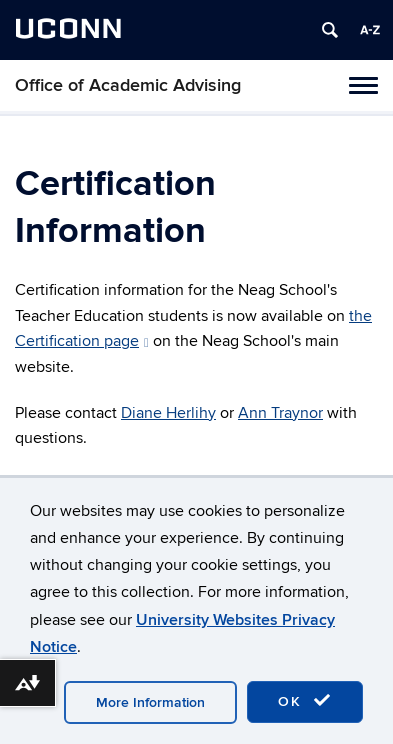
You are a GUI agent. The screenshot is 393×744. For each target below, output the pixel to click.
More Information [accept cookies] (150, 702)
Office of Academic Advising (128, 85)
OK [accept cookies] (305, 701)
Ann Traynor (280, 413)
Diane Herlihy (168, 413)
